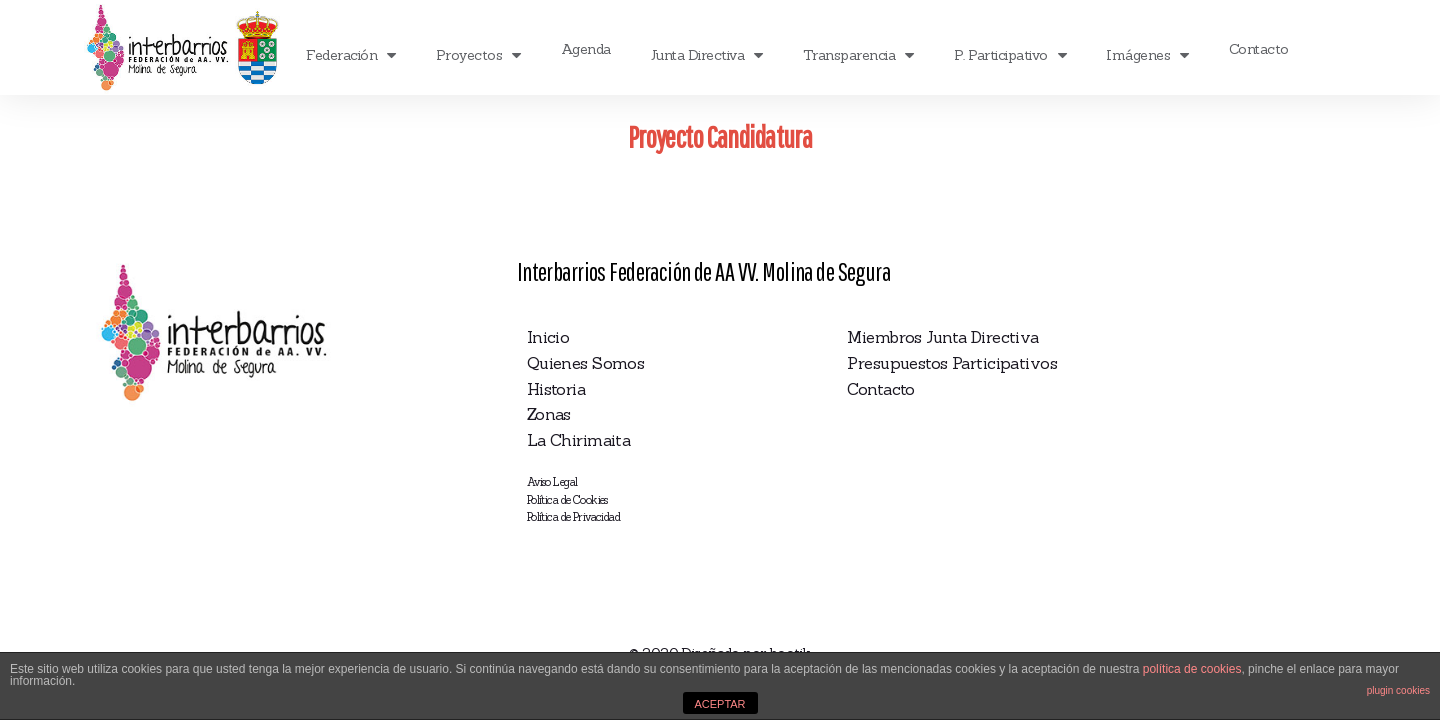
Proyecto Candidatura (720, 136)
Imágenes (1147, 55)
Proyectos (478, 55)
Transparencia (858, 55)
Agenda (586, 49)
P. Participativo (1010, 55)
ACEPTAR (719, 704)
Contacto (1259, 49)
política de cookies (1192, 669)
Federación (351, 55)
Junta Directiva (707, 55)
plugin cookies (1398, 690)
